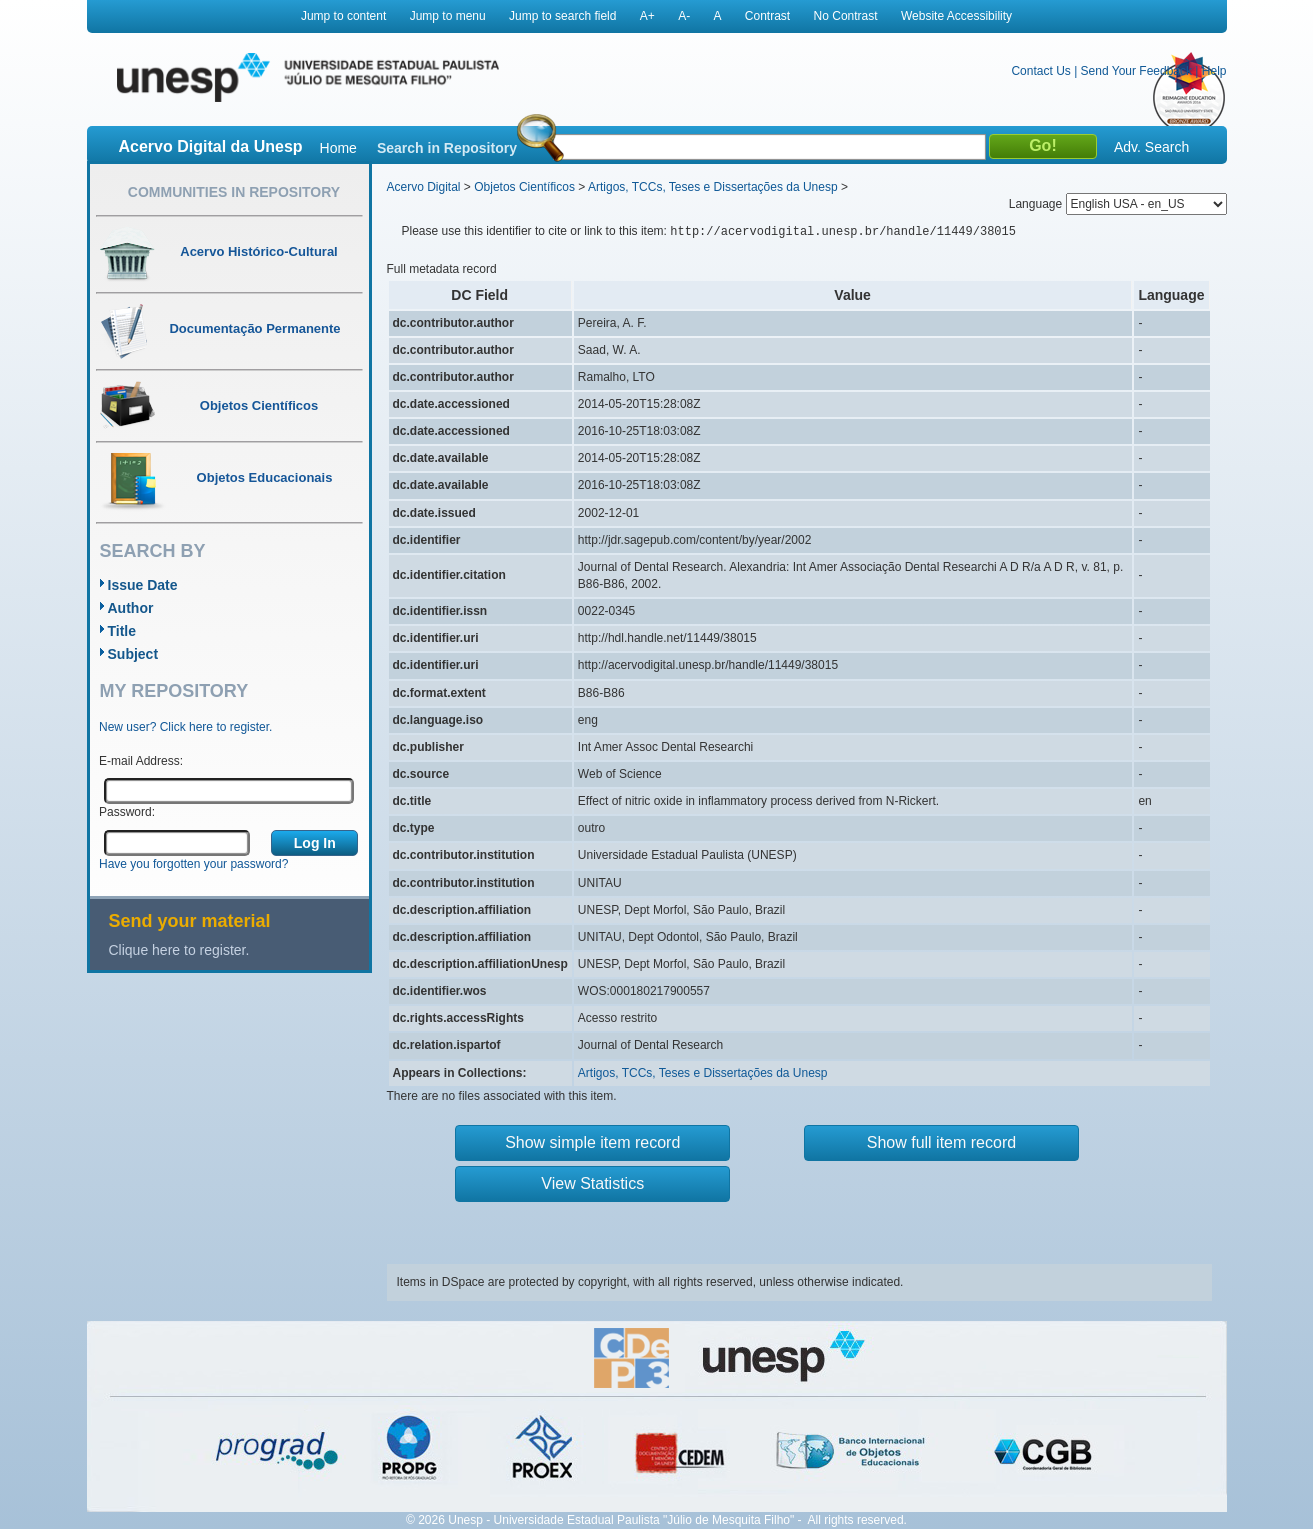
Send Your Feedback (1136, 71)
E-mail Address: (141, 761)
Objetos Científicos (524, 187)
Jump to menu (448, 16)
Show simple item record (592, 1142)
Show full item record (941, 1142)
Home (338, 148)
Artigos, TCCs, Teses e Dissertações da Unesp (713, 187)
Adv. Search (1151, 147)
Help (1214, 71)
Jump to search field (562, 16)
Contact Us (1040, 71)
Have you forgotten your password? (193, 864)
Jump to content (343, 16)
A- (684, 16)
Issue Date (143, 585)
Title (122, 631)
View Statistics (592, 1183)
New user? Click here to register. (185, 727)
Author (131, 608)
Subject (133, 654)
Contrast (767, 16)
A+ (647, 16)
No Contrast (846, 16)
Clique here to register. (179, 950)
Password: (127, 812)
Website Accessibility (956, 16)
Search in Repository (447, 148)
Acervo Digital (424, 187)
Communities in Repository (234, 192)
